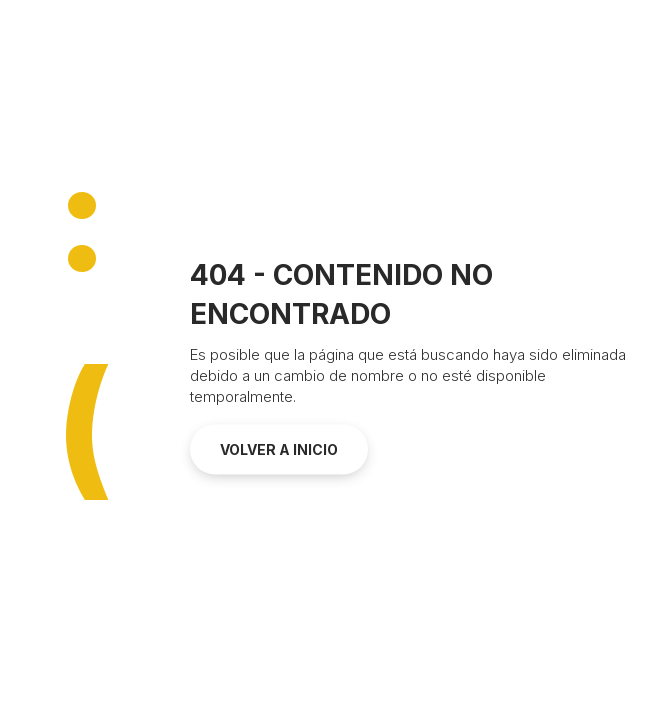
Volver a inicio (279, 449)
